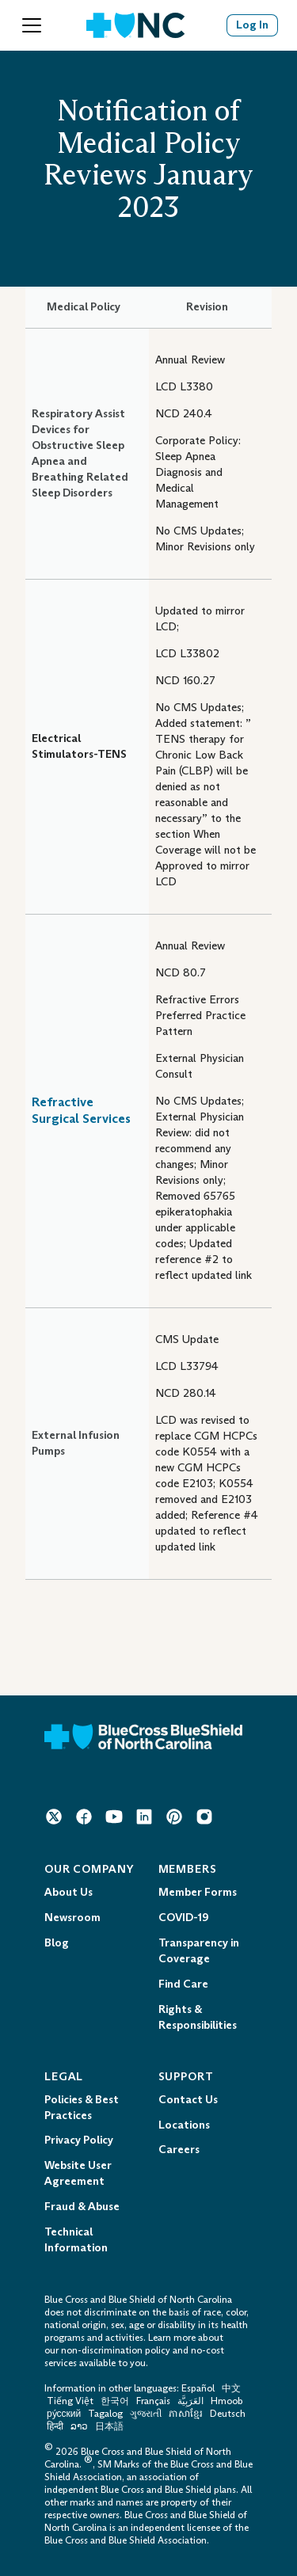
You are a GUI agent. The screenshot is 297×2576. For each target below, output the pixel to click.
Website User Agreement (78, 2173)
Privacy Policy (78, 2140)
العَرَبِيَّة (190, 2401)
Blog (56, 1943)
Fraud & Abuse (82, 2206)
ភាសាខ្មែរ (187, 2413)
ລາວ (79, 2426)
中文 (231, 2388)
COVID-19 (183, 1917)
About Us (68, 1892)
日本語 (109, 2426)
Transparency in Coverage (198, 1950)
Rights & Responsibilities (197, 2017)
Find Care (183, 1984)
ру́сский (64, 2413)
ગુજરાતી (146, 2413)
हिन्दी (55, 2426)
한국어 (115, 2401)
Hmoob (227, 2401)
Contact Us (188, 2099)
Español (198, 2388)
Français (153, 2401)
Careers (179, 2149)
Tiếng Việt (70, 2401)
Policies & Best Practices (81, 2107)
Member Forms (197, 1892)
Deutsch (228, 2413)
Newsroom (72, 1917)
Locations (184, 2125)
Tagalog (105, 2413)
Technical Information (76, 2239)
